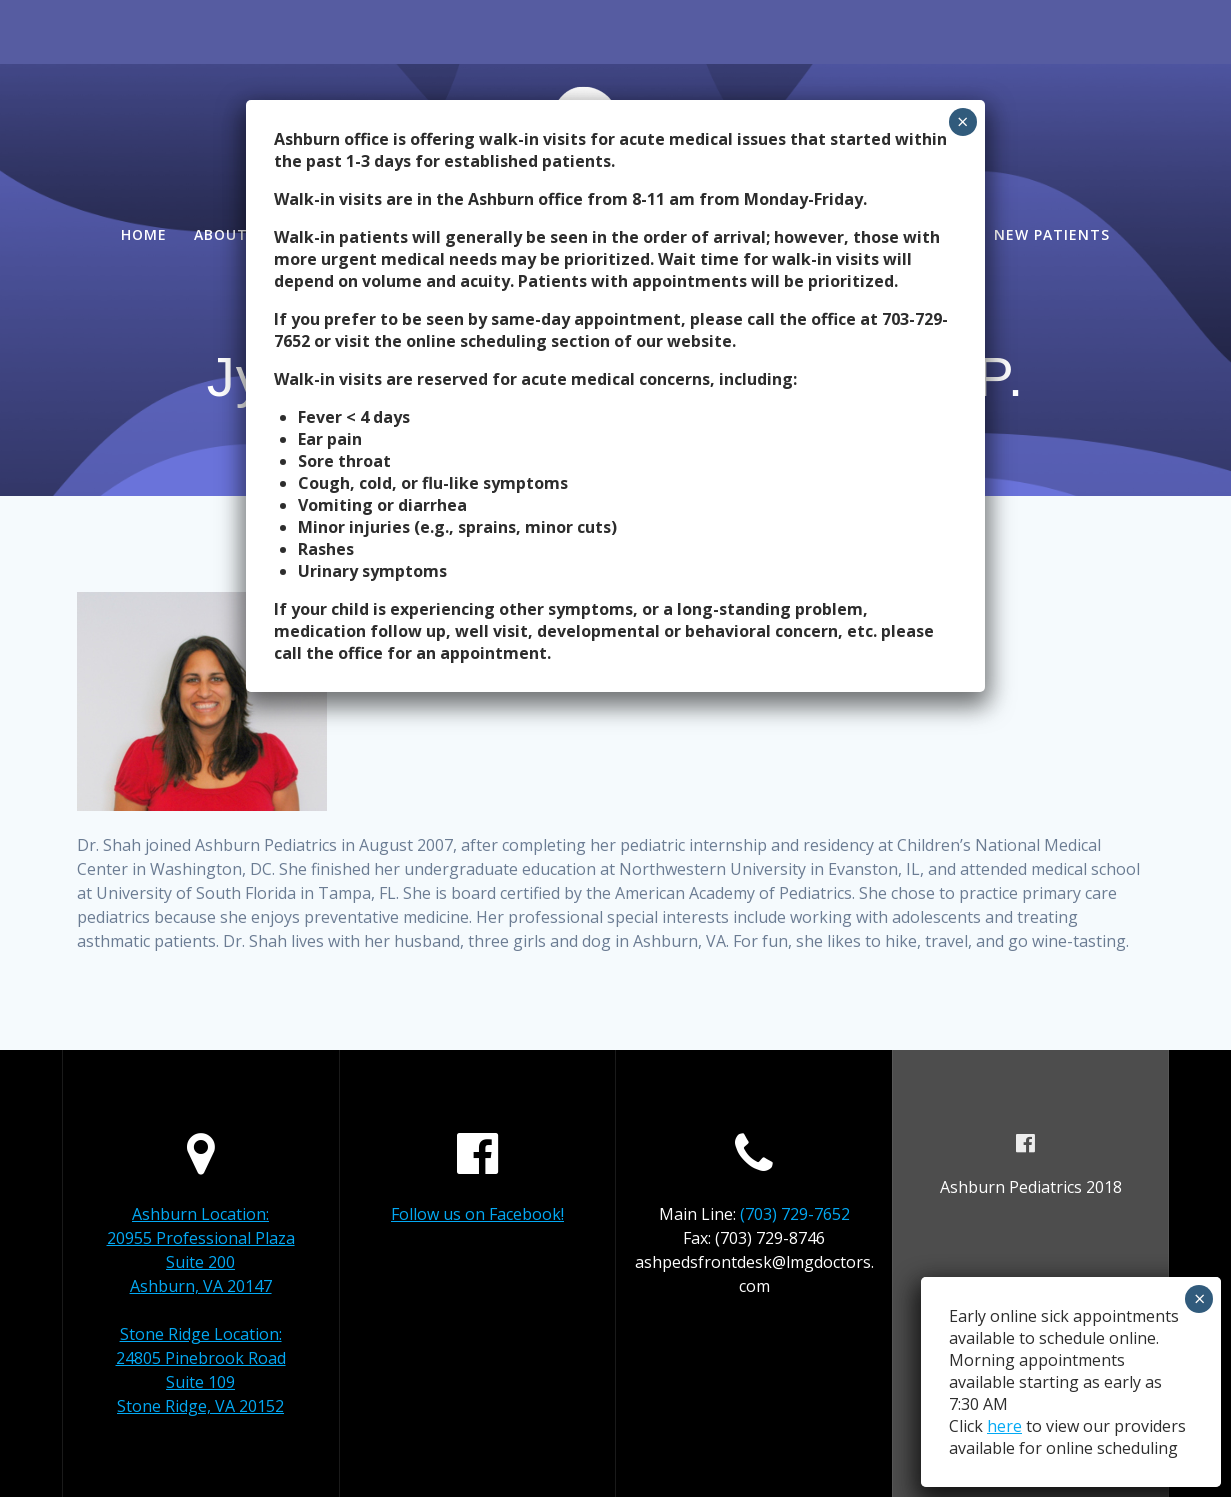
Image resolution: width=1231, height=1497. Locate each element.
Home (144, 234)
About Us (233, 234)
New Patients (1052, 234)
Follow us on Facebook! (477, 1214)
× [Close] (962, 121)
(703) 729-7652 (795, 1214)
